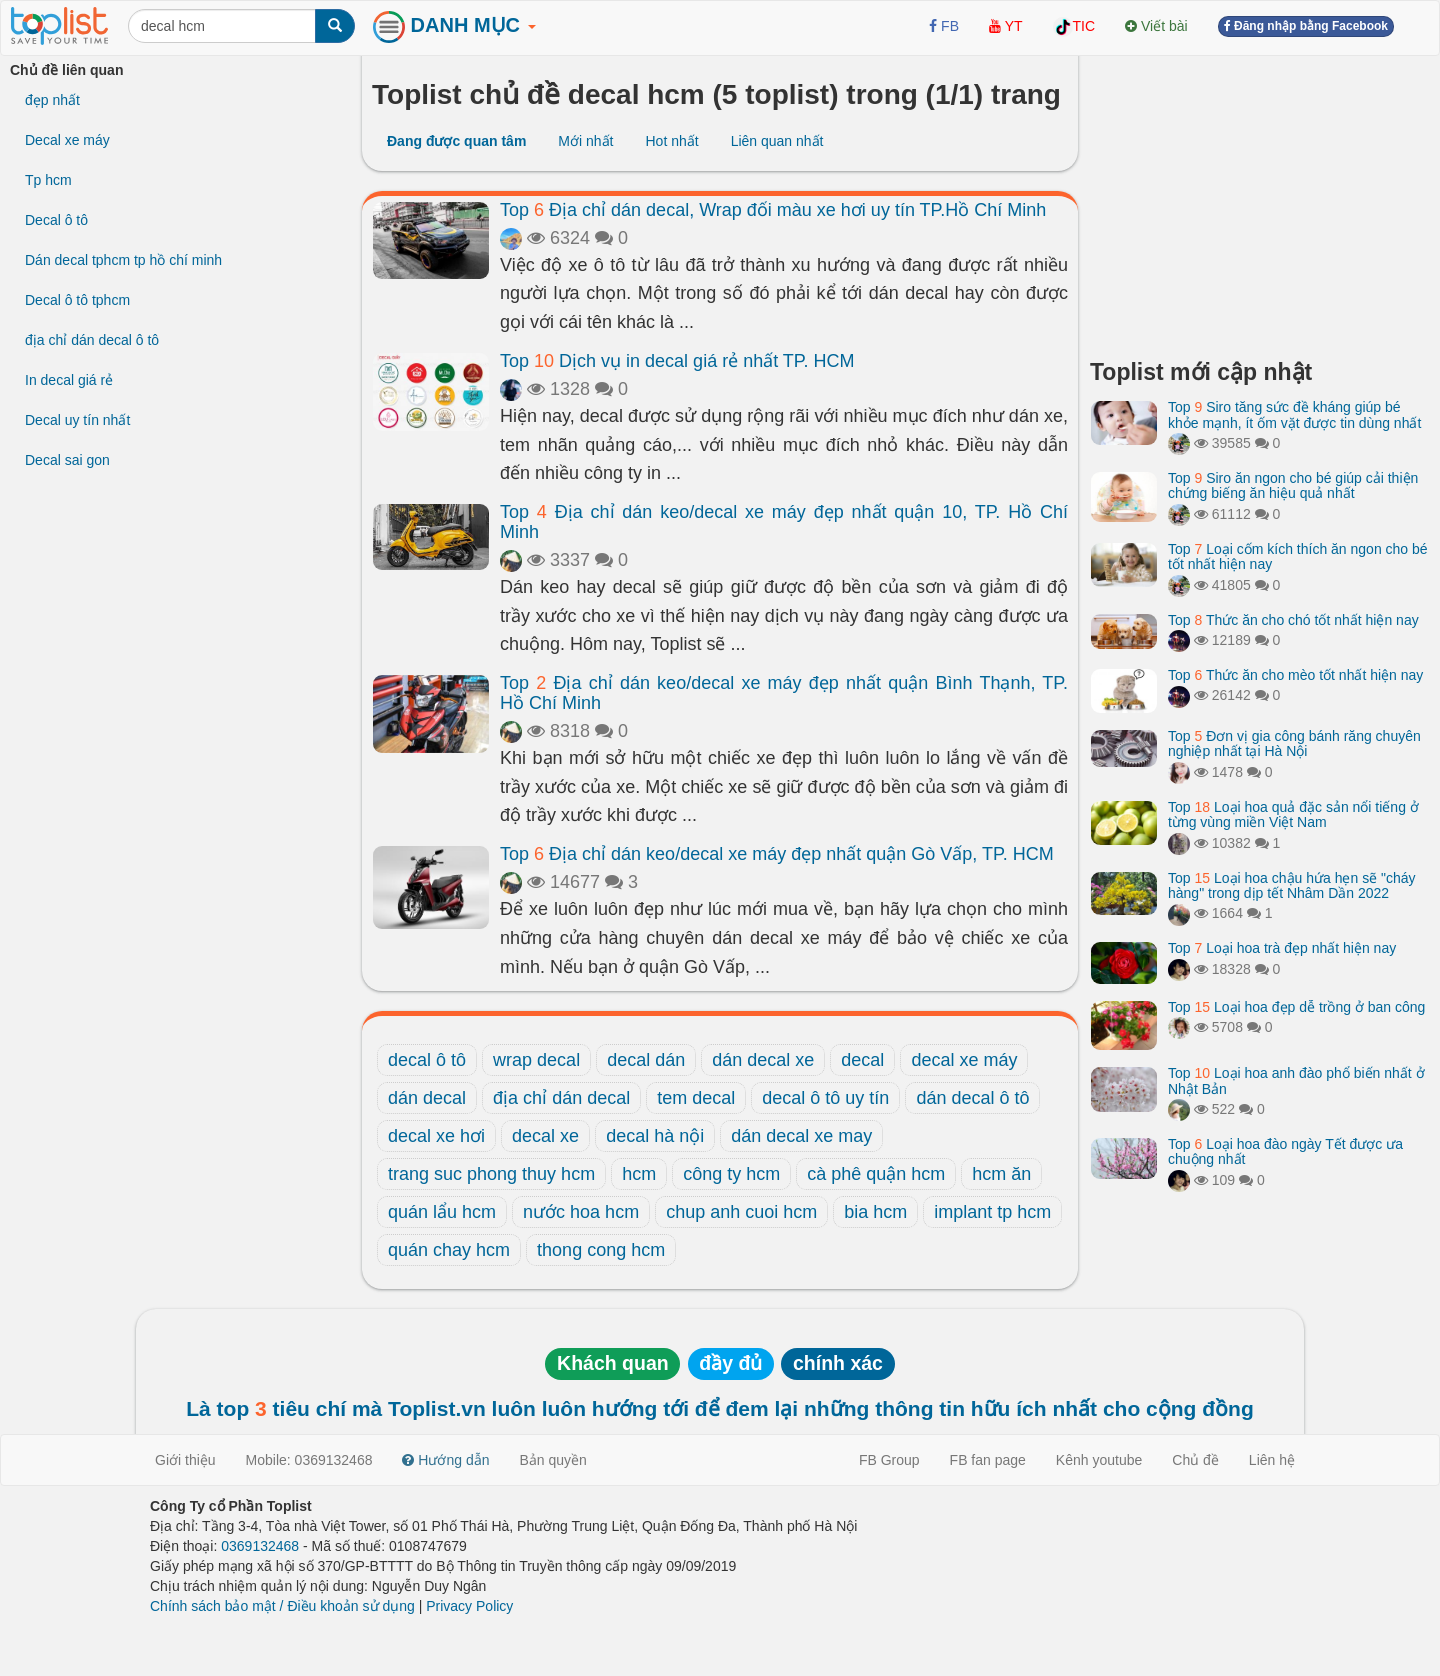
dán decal (427, 1098)
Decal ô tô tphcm (77, 300)
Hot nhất (671, 141)
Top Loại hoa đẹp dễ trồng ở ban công (1296, 1007)
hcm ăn (1001, 1174)
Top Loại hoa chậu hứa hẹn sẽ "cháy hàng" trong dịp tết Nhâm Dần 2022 (1292, 885)
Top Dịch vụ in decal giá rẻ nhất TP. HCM (677, 361)
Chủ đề (1195, 1460)
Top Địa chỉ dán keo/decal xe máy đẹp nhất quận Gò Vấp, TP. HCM (777, 854)
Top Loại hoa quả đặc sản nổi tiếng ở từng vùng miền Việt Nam (1293, 814)
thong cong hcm (601, 1250)
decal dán (646, 1060)
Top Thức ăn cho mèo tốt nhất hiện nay (1295, 675)
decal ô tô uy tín (825, 1098)
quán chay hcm (449, 1250)
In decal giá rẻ (69, 380)
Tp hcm (48, 180)
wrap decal (536, 1060)
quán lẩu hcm (442, 1212)
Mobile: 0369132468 (309, 1460)
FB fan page (988, 1460)
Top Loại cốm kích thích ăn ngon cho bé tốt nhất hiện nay (1298, 556)
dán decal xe (763, 1060)
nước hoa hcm (581, 1212)
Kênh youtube (1099, 1460)
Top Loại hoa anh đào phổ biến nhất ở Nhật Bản (1296, 1080)
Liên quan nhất (777, 141)
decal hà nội (655, 1136)
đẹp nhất (52, 100)
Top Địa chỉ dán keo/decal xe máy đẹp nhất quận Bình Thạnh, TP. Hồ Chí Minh (784, 693)
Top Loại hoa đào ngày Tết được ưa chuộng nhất (1285, 1151)
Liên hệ (1272, 1460)
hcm (639, 1174)
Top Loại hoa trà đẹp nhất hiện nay (1282, 948)
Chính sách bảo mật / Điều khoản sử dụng (282, 1606)
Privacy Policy (469, 1606)
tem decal (696, 1098)
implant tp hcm (992, 1212)
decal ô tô (427, 1060)
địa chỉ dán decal (561, 1098)
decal (862, 1060)
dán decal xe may (801, 1136)
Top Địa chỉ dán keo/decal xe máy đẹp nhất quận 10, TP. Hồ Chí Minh (784, 522)
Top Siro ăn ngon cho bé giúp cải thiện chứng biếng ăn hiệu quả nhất (1293, 485)
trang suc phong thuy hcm (491, 1174)
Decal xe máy (67, 140)
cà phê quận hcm (876, 1174)
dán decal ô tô (972, 1098)
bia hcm (875, 1212)
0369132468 (260, 1546)
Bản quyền (553, 1460)
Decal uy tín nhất (77, 420)
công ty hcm (731, 1174)
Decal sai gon (67, 460)
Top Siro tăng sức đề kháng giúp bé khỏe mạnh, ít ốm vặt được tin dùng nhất (1294, 414)
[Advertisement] (1260, 200)
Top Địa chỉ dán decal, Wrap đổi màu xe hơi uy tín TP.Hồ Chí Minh (773, 210)
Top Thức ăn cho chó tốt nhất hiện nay (1293, 620)
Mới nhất (585, 141)
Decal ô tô (56, 220)
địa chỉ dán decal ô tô (92, 340)
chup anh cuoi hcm (741, 1212)
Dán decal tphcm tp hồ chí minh (123, 260)
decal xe (545, 1136)
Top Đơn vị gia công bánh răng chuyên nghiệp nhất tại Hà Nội (1294, 743)
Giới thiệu (185, 1460)
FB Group (889, 1460)
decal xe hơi (436, 1136)
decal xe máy (964, 1060)
